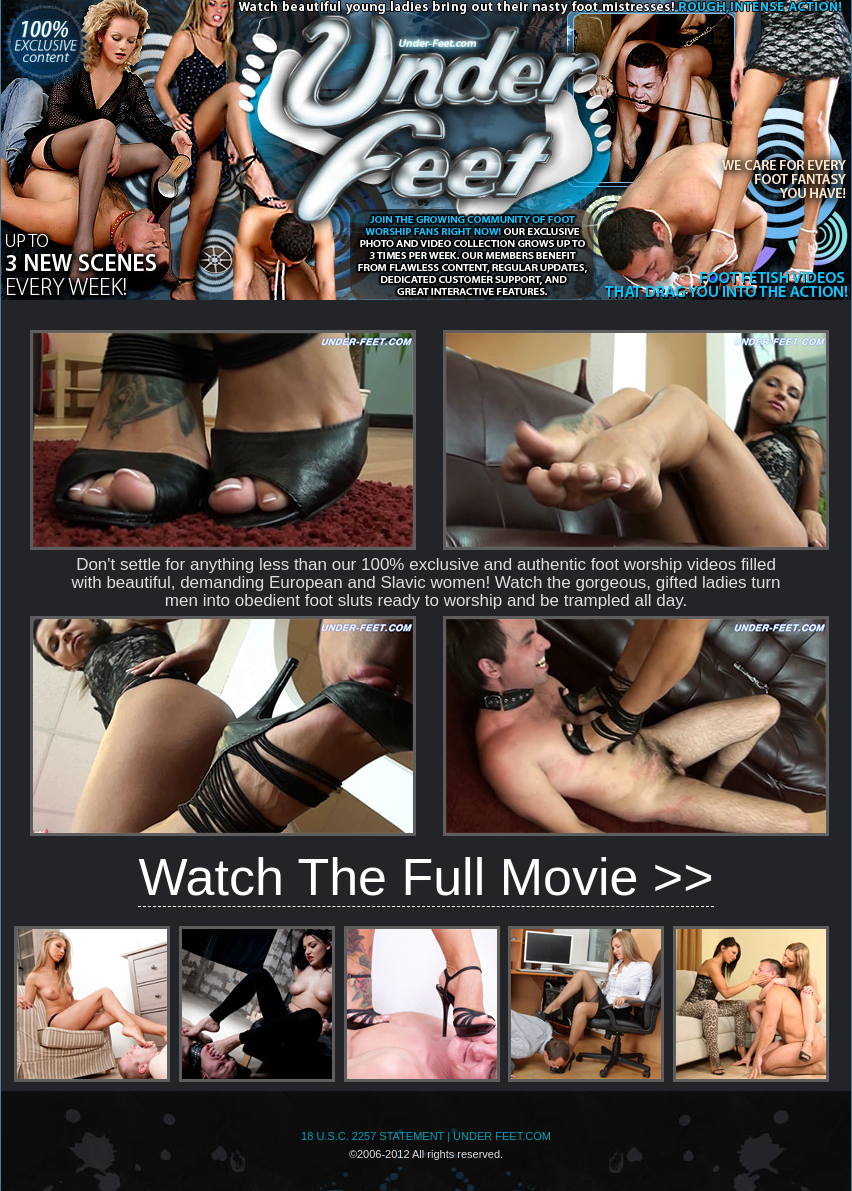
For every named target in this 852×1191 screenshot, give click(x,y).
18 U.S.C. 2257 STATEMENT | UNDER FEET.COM (426, 1136)
